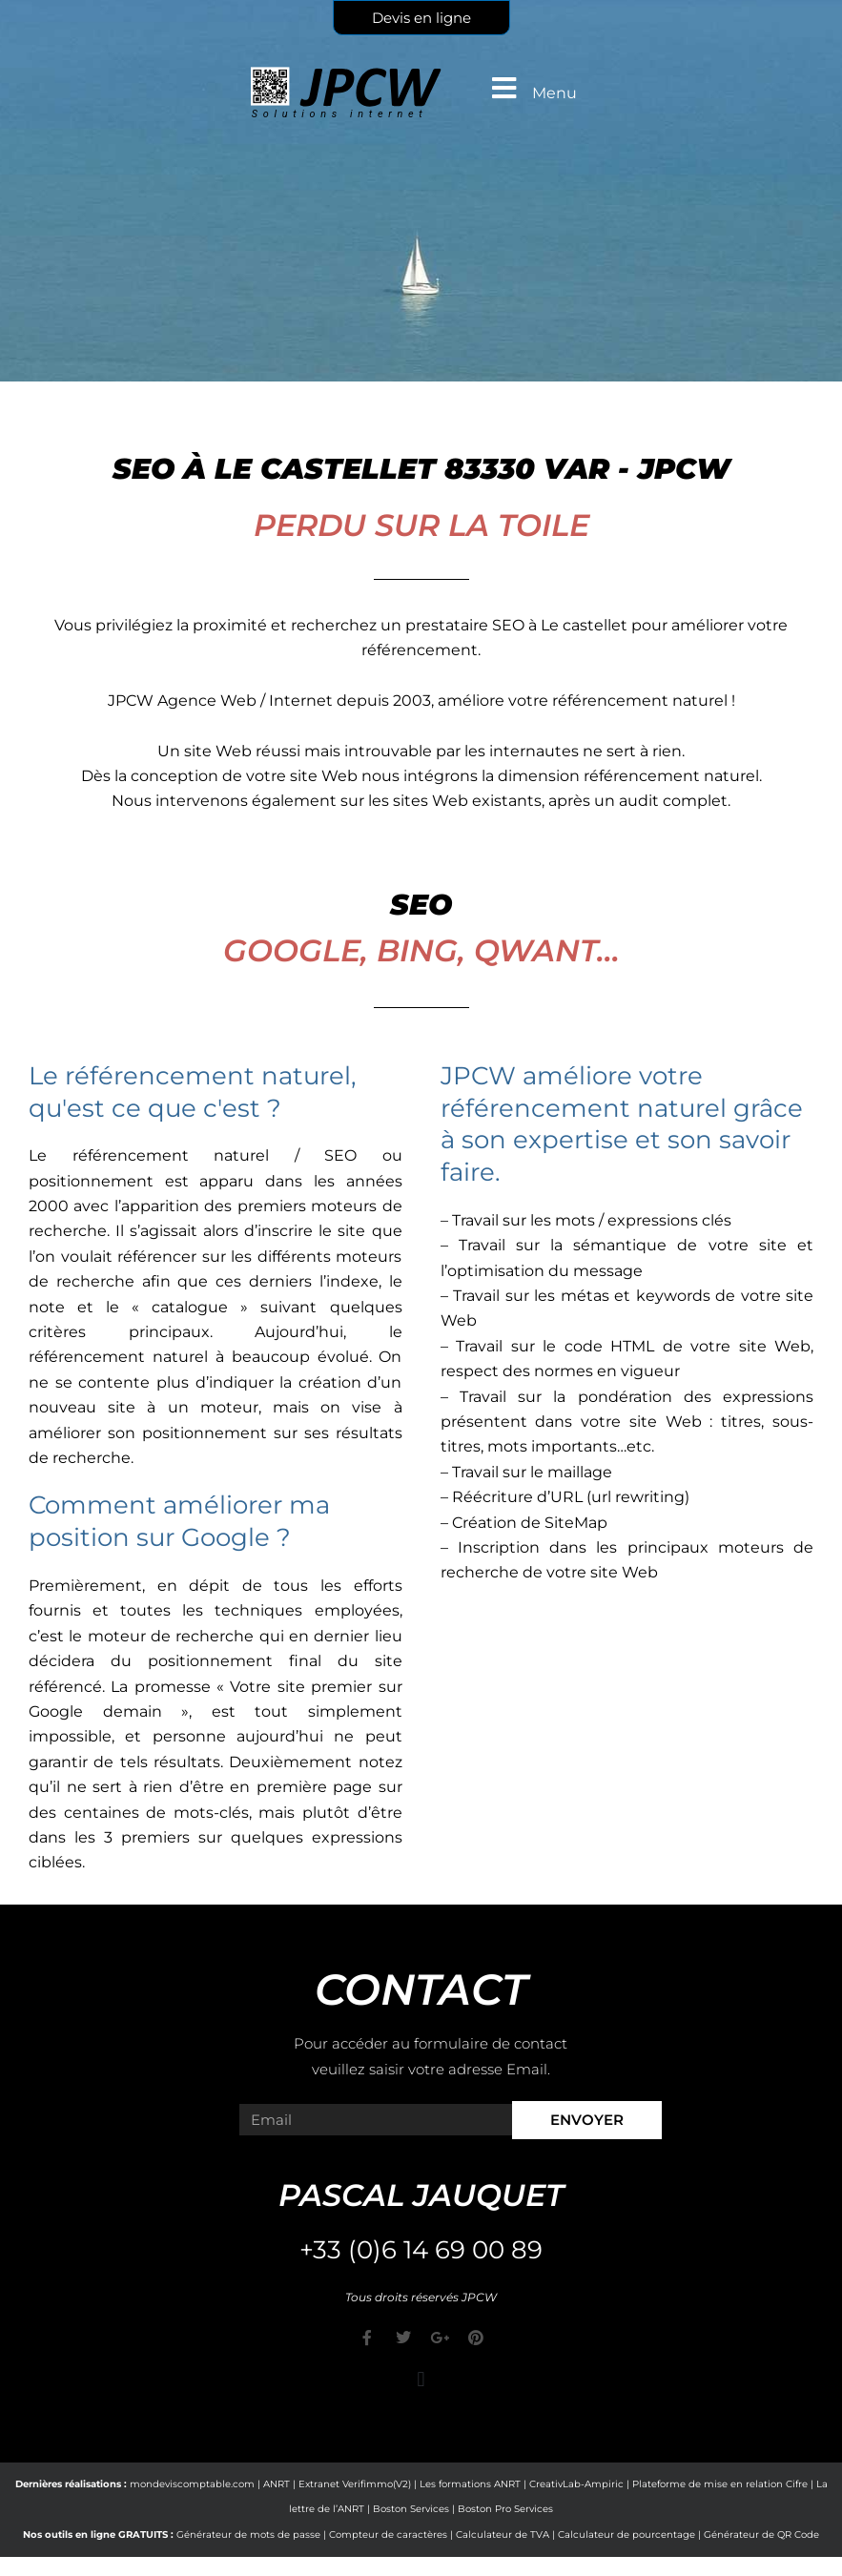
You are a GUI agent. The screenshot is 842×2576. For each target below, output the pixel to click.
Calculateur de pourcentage (626, 2534)
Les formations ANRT (470, 2484)
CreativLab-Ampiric (576, 2484)
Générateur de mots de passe (248, 2534)
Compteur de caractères (388, 2534)
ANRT (276, 2484)
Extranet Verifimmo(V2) (354, 2484)
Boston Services (411, 2509)
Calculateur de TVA (502, 2534)
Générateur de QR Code (761, 2534)
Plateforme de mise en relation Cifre (720, 2484)
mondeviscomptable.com (192, 2484)
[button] (421, 2380)
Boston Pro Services (505, 2509)
